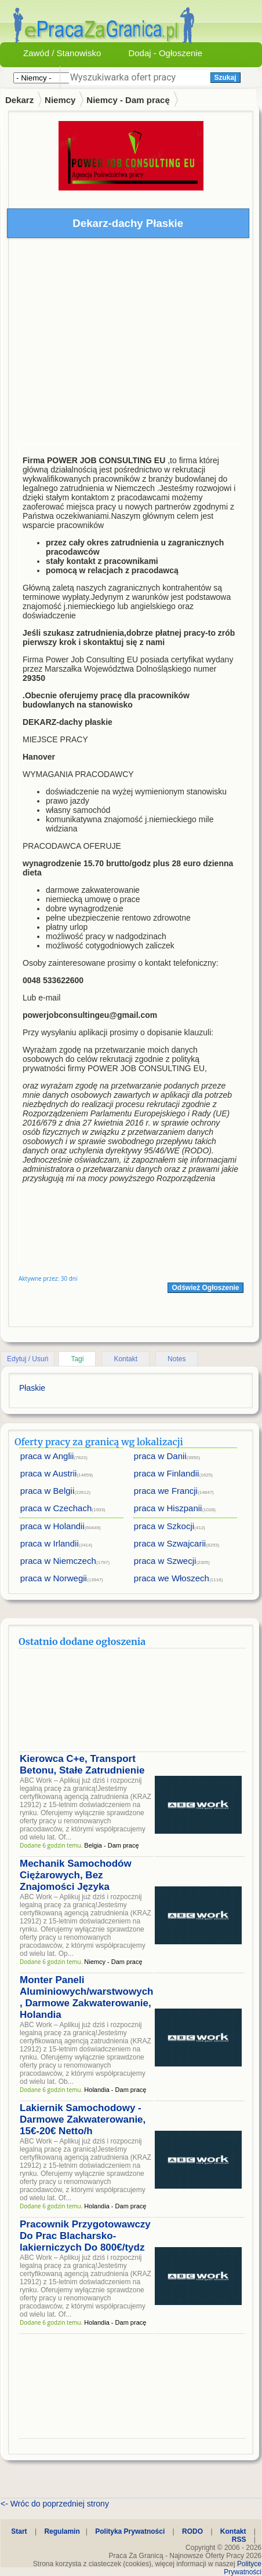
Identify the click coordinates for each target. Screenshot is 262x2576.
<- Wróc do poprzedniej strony (55, 2503)
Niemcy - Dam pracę (127, 100)
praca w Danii (160, 1456)
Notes (176, 1359)
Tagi (77, 1359)
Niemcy (60, 100)
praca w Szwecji (165, 1561)
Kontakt (125, 1359)
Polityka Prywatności (130, 2531)
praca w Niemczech (58, 1561)
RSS (239, 2539)
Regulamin (61, 2531)
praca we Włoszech (171, 1578)
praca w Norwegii (53, 1578)
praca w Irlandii (49, 1543)
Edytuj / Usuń (27, 1359)
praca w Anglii (47, 1456)
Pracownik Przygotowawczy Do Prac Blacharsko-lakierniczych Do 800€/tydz (85, 2236)
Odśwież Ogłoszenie (205, 1288)
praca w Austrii (48, 1473)
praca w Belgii (47, 1491)
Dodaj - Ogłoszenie (165, 53)
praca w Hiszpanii (168, 1508)
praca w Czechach (56, 1508)
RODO (192, 2531)
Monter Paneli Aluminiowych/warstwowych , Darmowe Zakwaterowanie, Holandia (87, 1997)
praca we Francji (166, 1491)
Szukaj (225, 78)
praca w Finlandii (166, 1473)
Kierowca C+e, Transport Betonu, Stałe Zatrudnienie (82, 1764)
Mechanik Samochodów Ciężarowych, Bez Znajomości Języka (76, 1875)
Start (19, 2531)
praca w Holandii (52, 1526)
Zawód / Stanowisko (62, 53)
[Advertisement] (108, 343)
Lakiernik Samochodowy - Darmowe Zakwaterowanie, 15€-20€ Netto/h (82, 2119)
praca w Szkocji (164, 1526)
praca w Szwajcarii (170, 1543)
